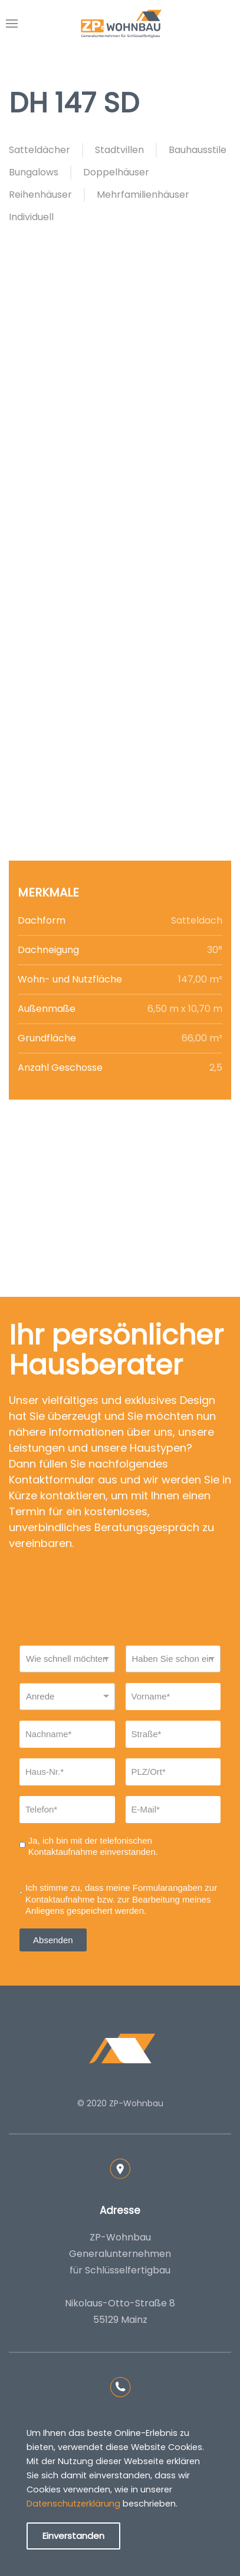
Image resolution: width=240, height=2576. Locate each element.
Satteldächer (39, 150)
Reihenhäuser (40, 194)
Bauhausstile (197, 150)
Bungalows (33, 172)
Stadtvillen (119, 150)
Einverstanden (73, 2535)
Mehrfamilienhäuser (143, 194)
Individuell (31, 217)
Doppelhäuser (116, 172)
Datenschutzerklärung (73, 2503)
